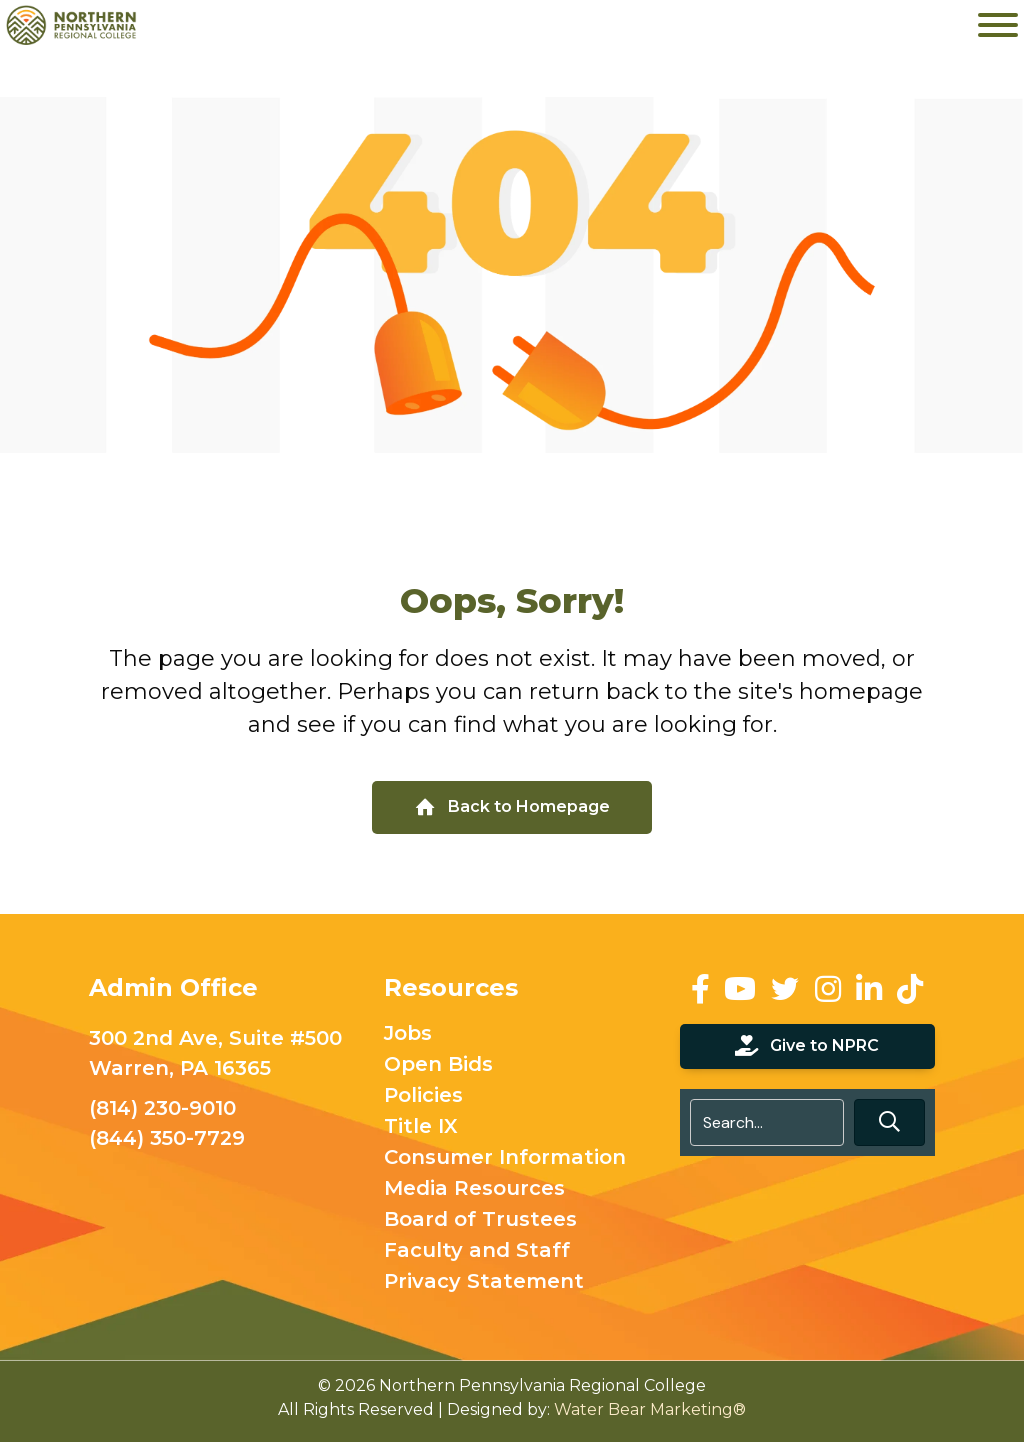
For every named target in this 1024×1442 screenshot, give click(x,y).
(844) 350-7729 (167, 1138)
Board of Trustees (480, 1220)
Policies (423, 1096)
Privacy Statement (484, 1282)
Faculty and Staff (477, 1251)
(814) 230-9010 (162, 1108)
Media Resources (474, 1189)
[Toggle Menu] (998, 25)
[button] (889, 1122)
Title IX (421, 1127)
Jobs (408, 1034)
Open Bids (438, 1065)
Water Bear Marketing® (650, 1409)
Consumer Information (505, 1158)
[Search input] (767, 1122)
